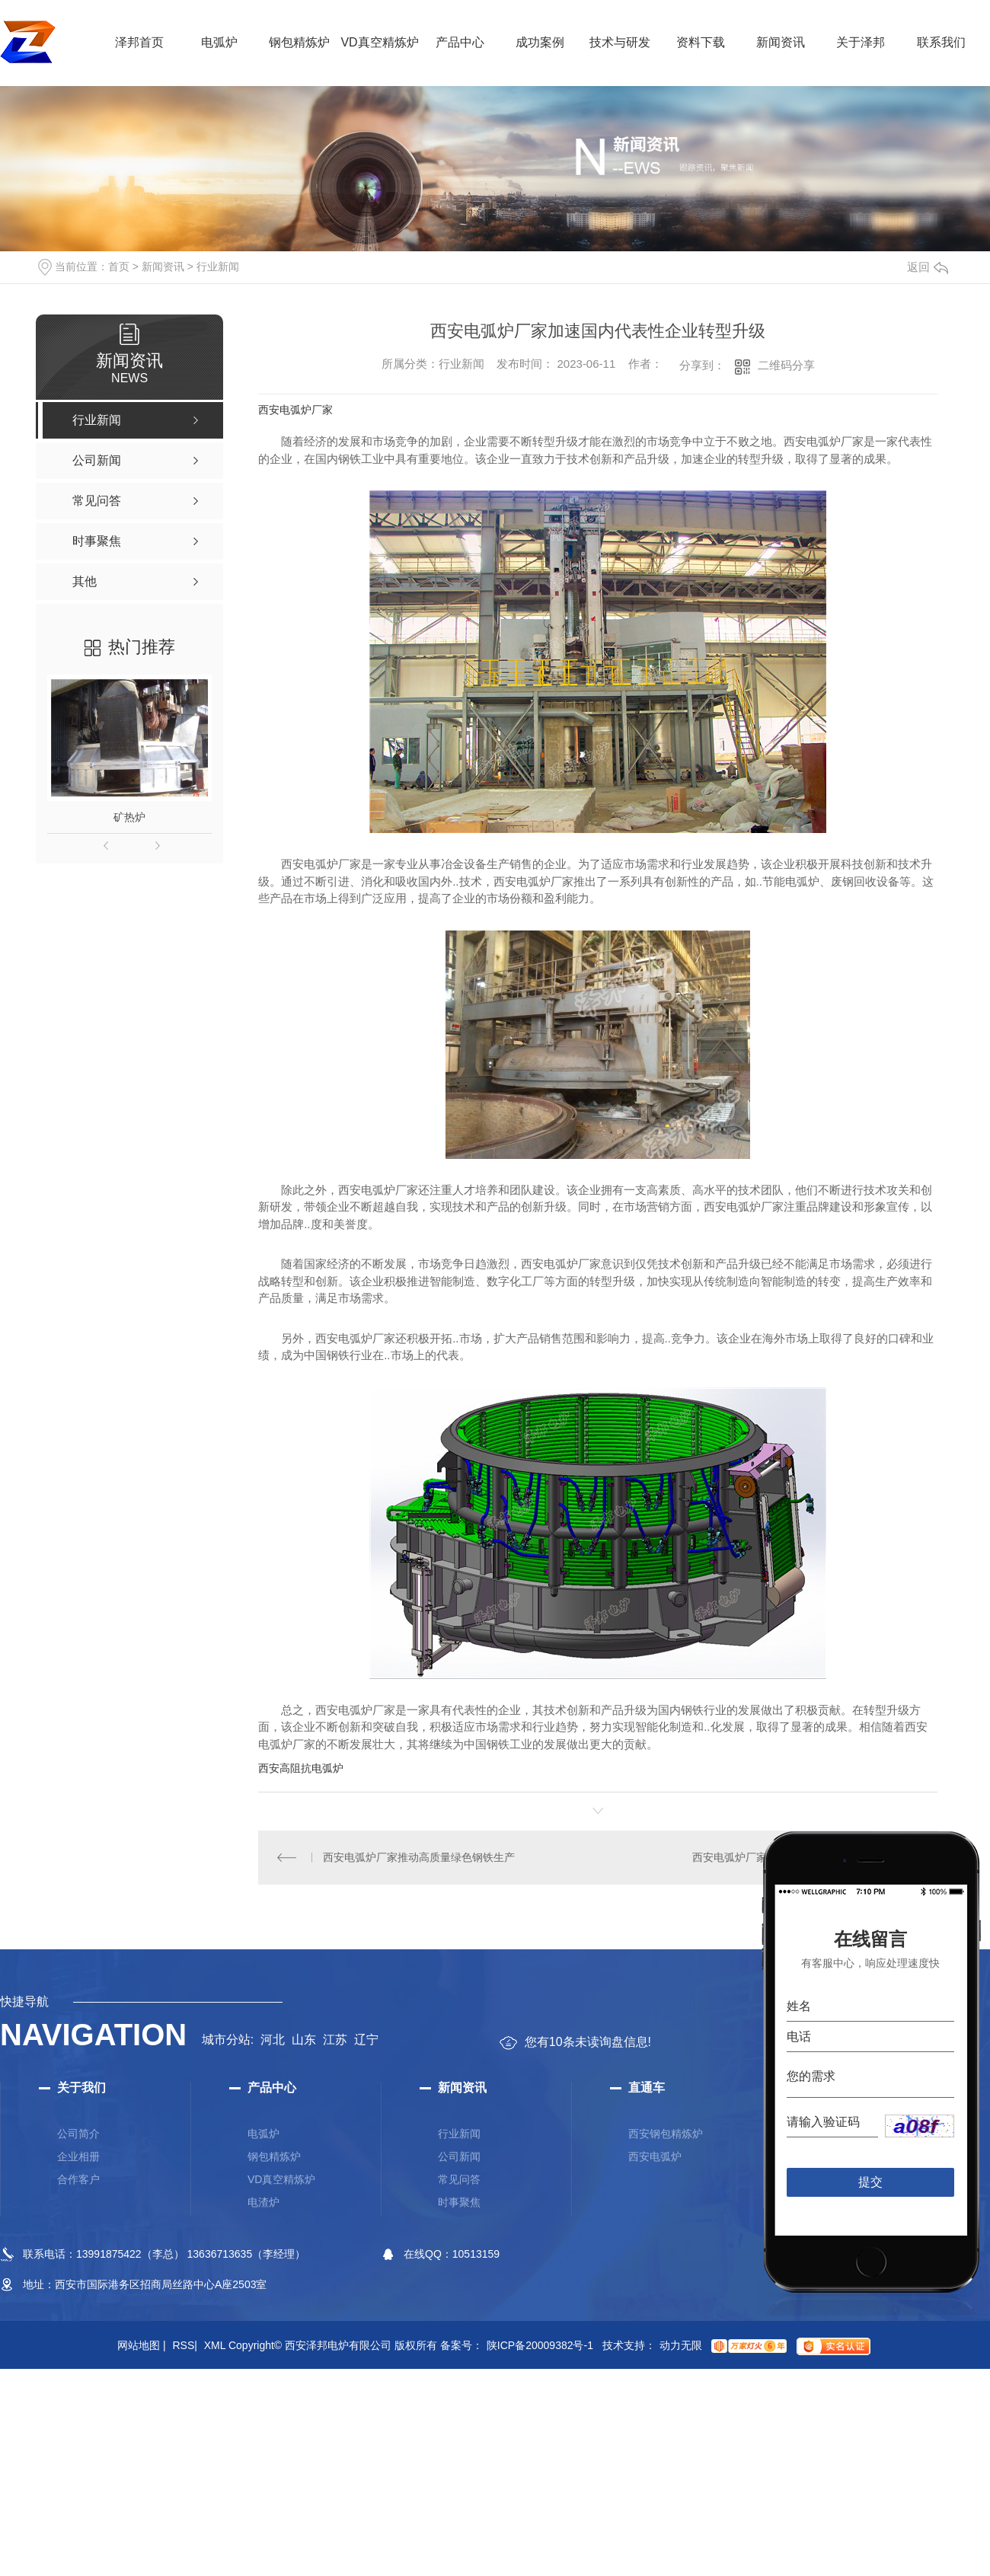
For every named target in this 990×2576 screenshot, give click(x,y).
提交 (870, 2182)
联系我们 (941, 42)
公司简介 (78, 2134)
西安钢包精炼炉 (665, 2134)
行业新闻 (217, 266)
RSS (184, 2345)
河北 (272, 2039)
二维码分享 (786, 365)
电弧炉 (219, 42)
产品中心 (460, 42)
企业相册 (78, 2156)
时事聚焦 (459, 2202)
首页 (118, 266)
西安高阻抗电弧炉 (300, 1768)
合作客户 (78, 2179)
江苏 (335, 2039)
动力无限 (680, 2345)
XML (214, 2345)
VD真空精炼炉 (379, 42)
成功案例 (540, 42)
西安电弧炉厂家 (295, 410)
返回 (927, 266)
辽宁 (366, 2039)
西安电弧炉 (655, 2156)
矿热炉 (129, 817)
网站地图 (141, 2345)
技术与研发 (619, 42)
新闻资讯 (780, 42)
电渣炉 (263, 2202)
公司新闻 (459, 2156)
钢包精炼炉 (299, 42)
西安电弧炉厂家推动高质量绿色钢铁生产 (419, 1857)
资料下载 (700, 42)
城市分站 (226, 2039)
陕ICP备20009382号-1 (540, 2345)
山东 (304, 2039)
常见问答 (459, 2179)
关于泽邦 (860, 42)
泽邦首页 (139, 42)
